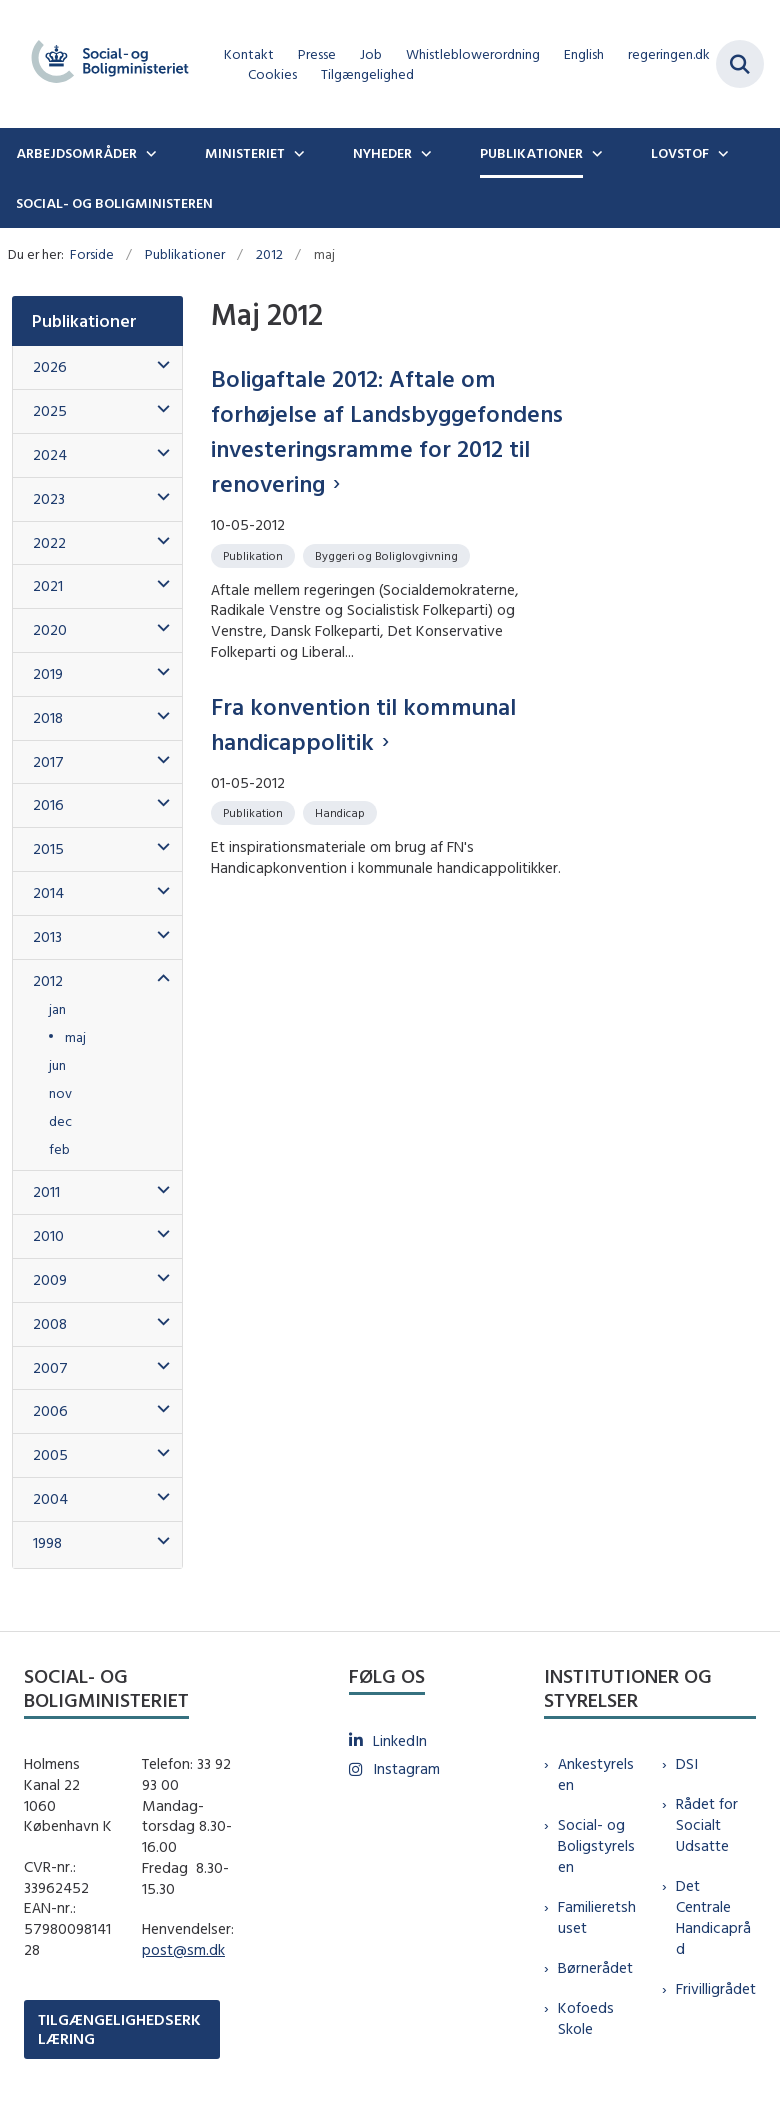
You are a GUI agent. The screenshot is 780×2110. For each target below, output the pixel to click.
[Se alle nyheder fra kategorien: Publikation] (255, 554)
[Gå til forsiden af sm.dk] (104, 64)
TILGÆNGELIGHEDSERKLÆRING (119, 2029)
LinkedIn (400, 1740)
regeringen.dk (669, 54)
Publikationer (531, 153)
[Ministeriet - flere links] (297, 153)
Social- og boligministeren (114, 203)
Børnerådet (595, 1967)
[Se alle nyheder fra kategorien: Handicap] (342, 811)
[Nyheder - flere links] (424, 153)
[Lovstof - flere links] (721, 153)
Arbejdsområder (76, 153)
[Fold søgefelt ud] (740, 64)
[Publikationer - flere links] (595, 153)
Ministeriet (245, 153)
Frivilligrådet (716, 1988)
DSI (687, 1763)
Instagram (406, 1768)
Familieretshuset (597, 1917)
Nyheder (382, 153)
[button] (158, 365)
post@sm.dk (183, 1949)
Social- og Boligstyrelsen (596, 1845)
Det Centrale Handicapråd (713, 1916)
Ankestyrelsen (596, 1774)
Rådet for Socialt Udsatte (707, 1824)
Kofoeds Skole (586, 2018)
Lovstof (680, 153)
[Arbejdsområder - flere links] (149, 153)
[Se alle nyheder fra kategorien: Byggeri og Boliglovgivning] (388, 554)
